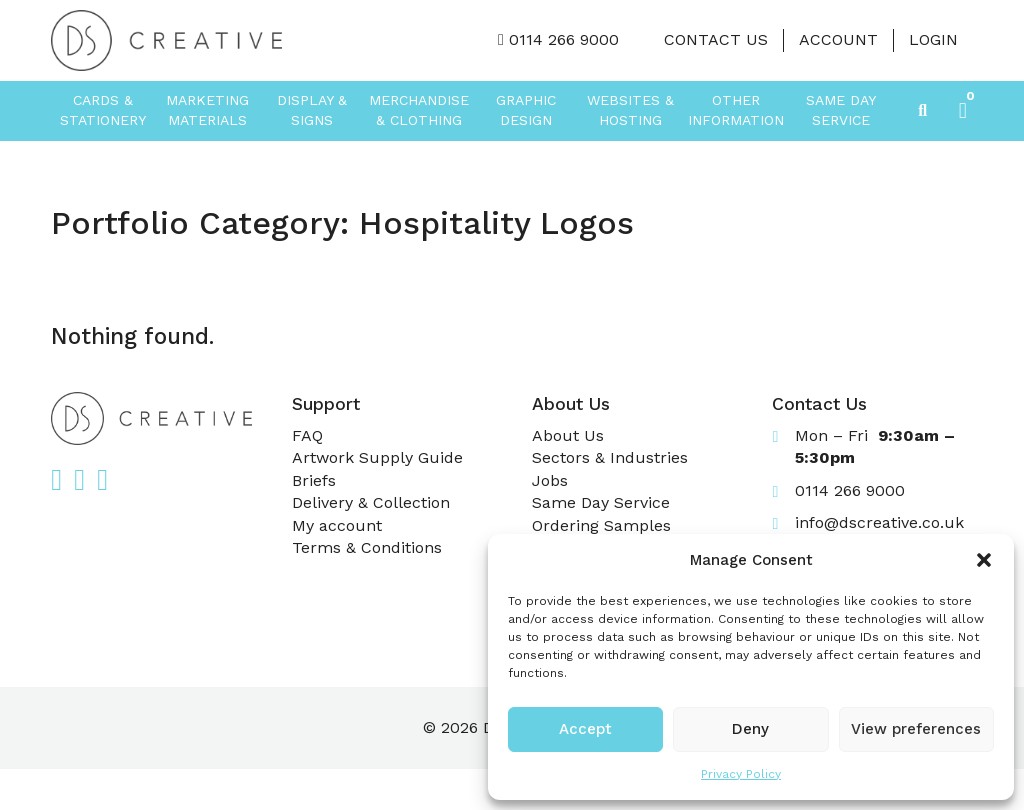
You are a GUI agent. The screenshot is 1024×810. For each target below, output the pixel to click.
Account (838, 39)
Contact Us (716, 39)
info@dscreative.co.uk (879, 522)
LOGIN (933, 39)
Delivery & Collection (371, 502)
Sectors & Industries (610, 457)
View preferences (916, 729)
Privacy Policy (741, 774)
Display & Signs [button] (312, 110)
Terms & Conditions (367, 547)
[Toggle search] (923, 111)
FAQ (307, 435)
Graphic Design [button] (526, 110)
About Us (568, 435)
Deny (750, 729)
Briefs (314, 480)
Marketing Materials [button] (207, 110)
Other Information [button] (736, 110)
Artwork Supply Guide (377, 457)
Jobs (550, 480)
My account (337, 525)
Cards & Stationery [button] (103, 110)
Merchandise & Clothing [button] (419, 110)
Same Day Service (841, 110)
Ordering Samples (601, 525)
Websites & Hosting (630, 110)
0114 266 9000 (564, 39)
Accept (585, 729)
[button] (984, 560)
